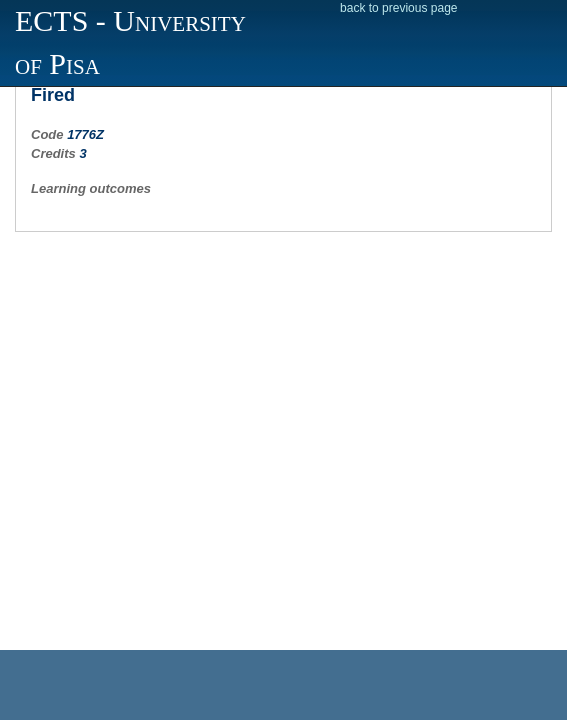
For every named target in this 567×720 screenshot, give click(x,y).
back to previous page (398, 8)
